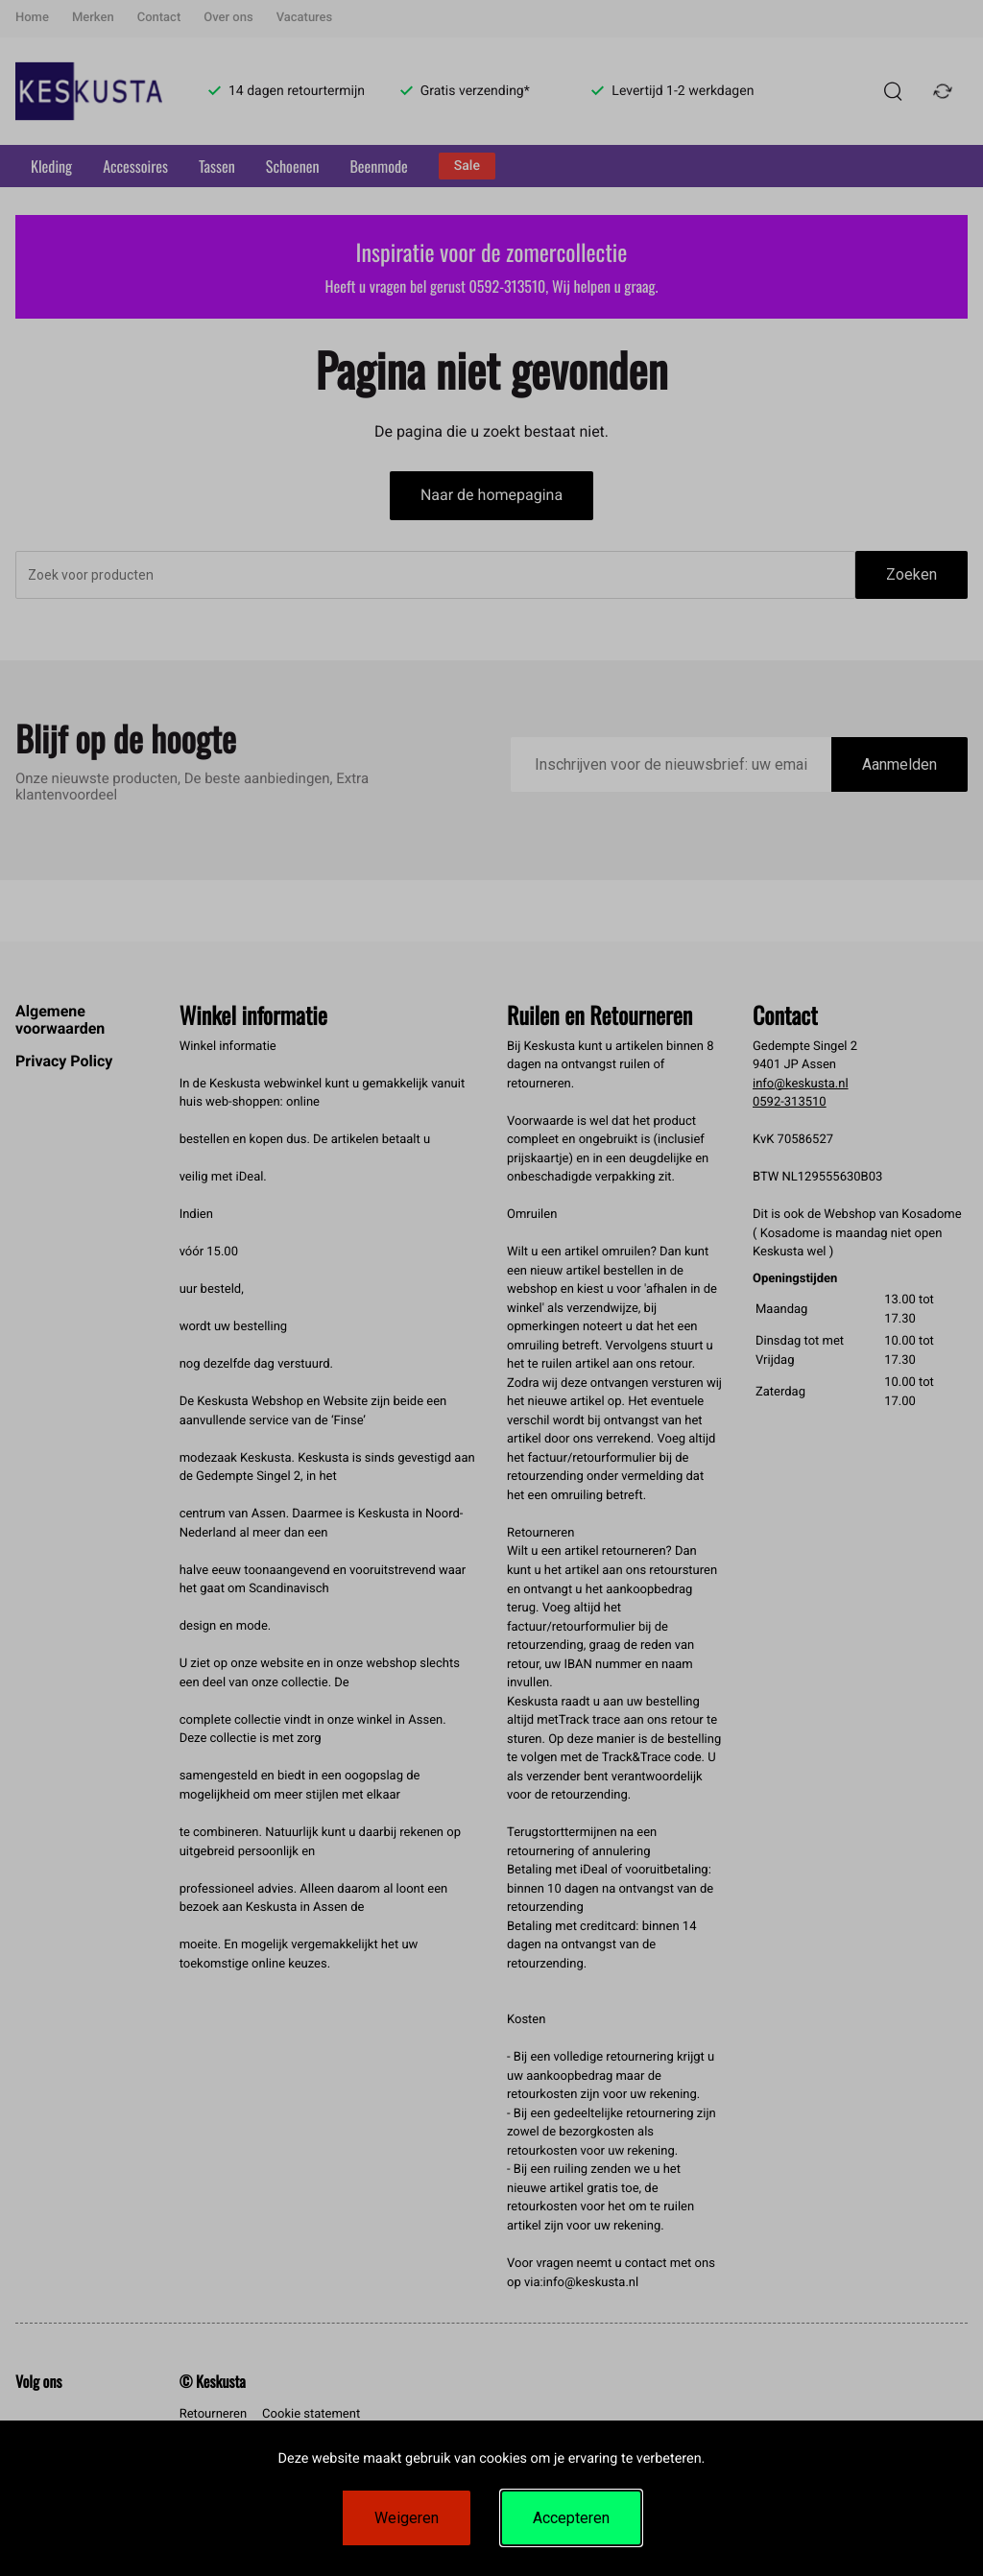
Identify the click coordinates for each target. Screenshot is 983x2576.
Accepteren (571, 2518)
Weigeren (406, 2518)
